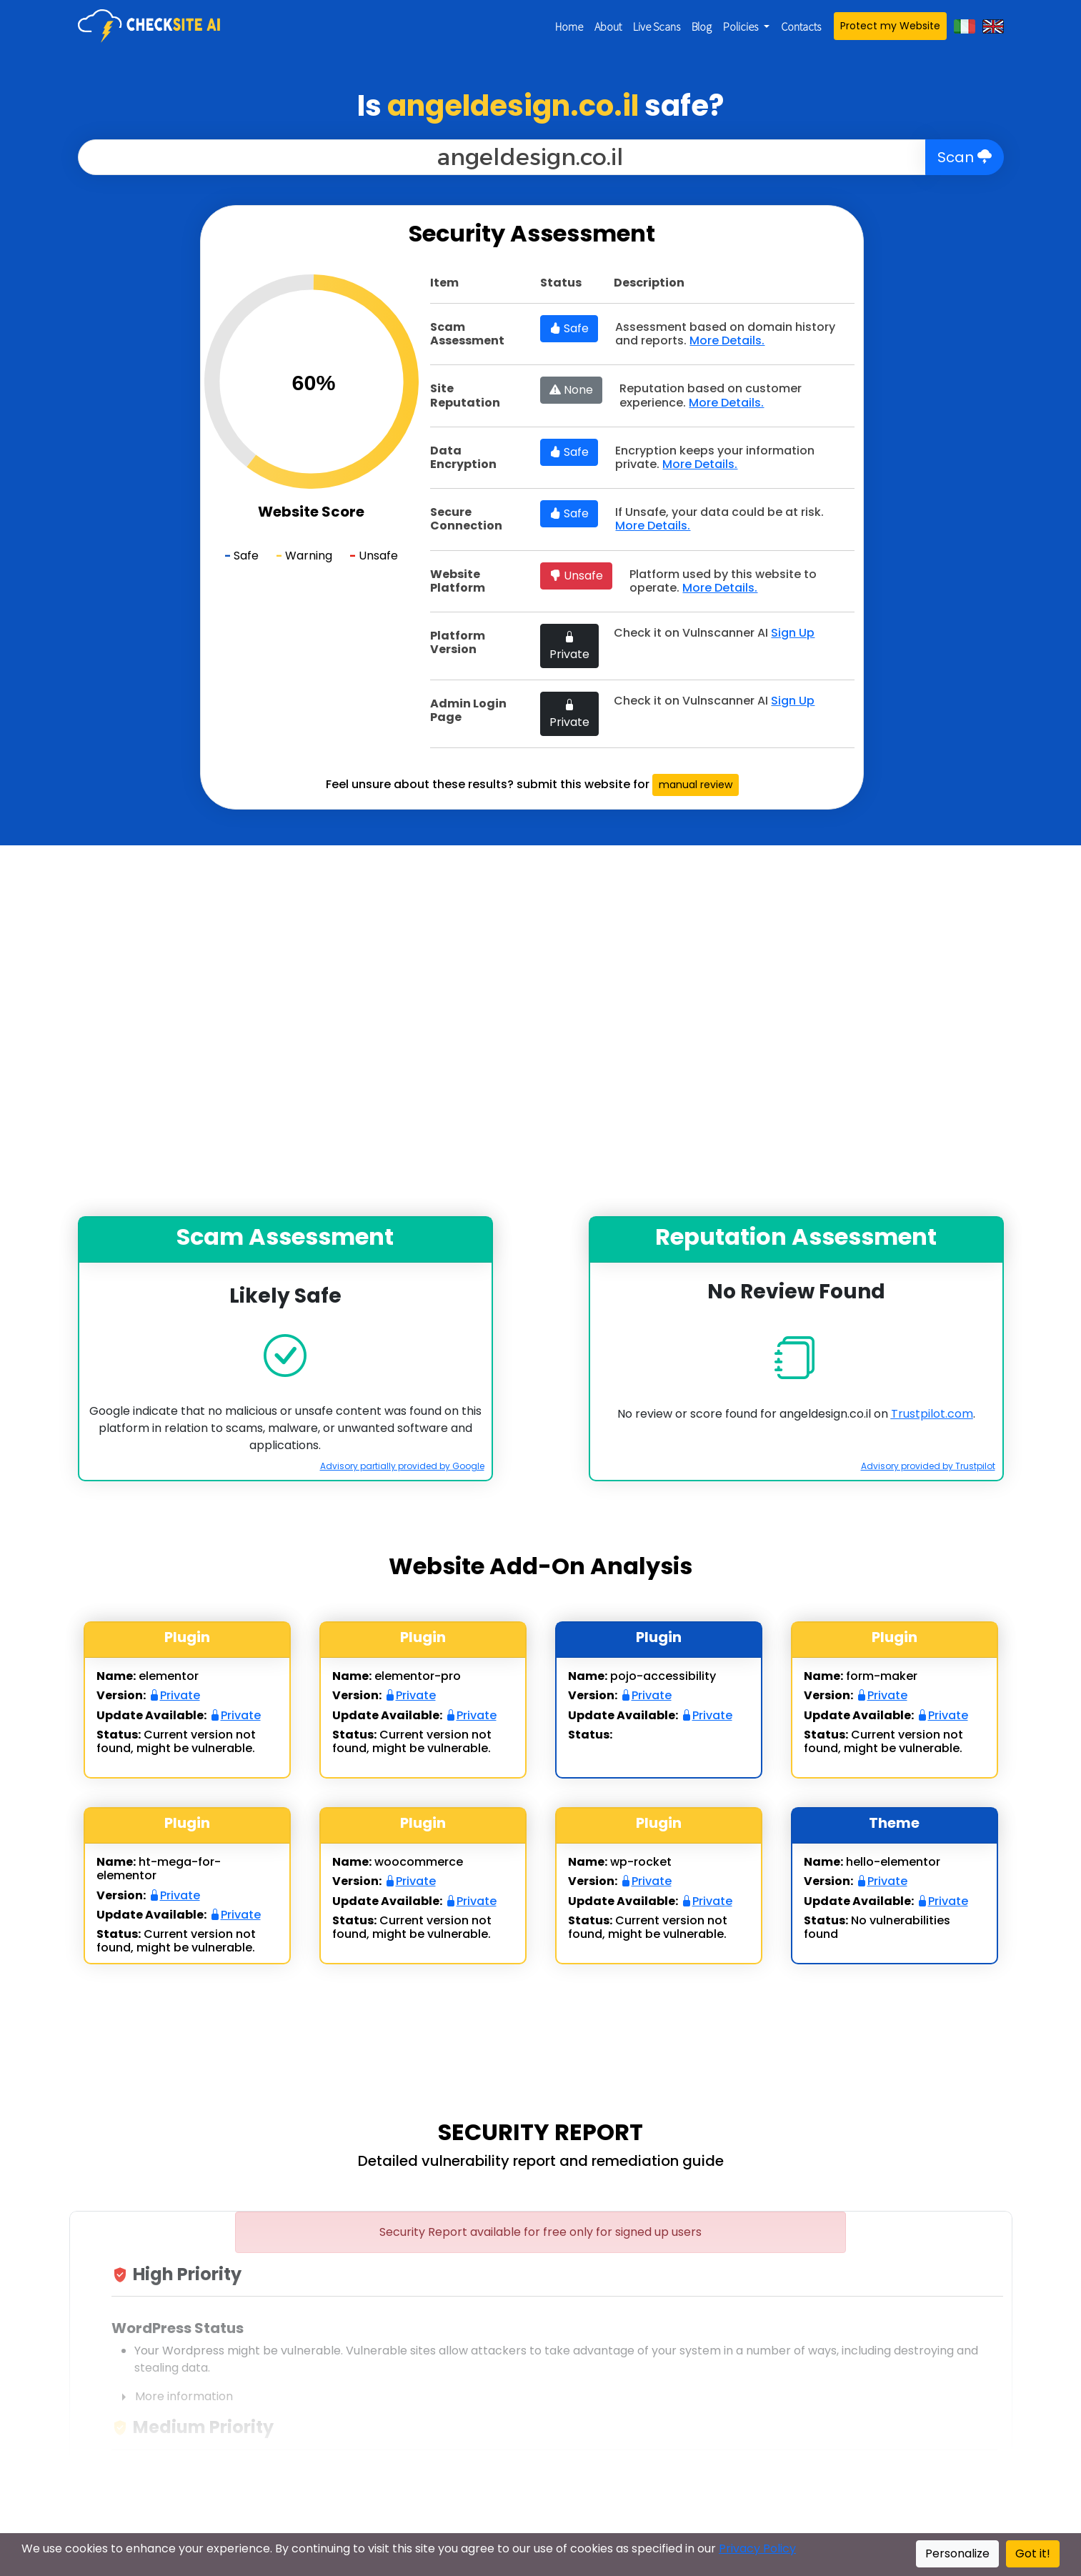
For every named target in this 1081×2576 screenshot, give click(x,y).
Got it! (1032, 2553)
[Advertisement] (96, 419)
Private (569, 645)
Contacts (801, 26)
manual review (695, 784)
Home (569, 26)
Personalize (957, 2553)
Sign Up (793, 633)
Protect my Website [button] (890, 26)
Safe (569, 328)
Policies (741, 26)
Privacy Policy (757, 2548)
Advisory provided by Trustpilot (928, 1466)
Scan (964, 157)
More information (172, 2397)
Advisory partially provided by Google (402, 1466)
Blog (702, 26)
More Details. (726, 340)
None (571, 390)
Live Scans (656, 26)
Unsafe (576, 575)
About (608, 26)
